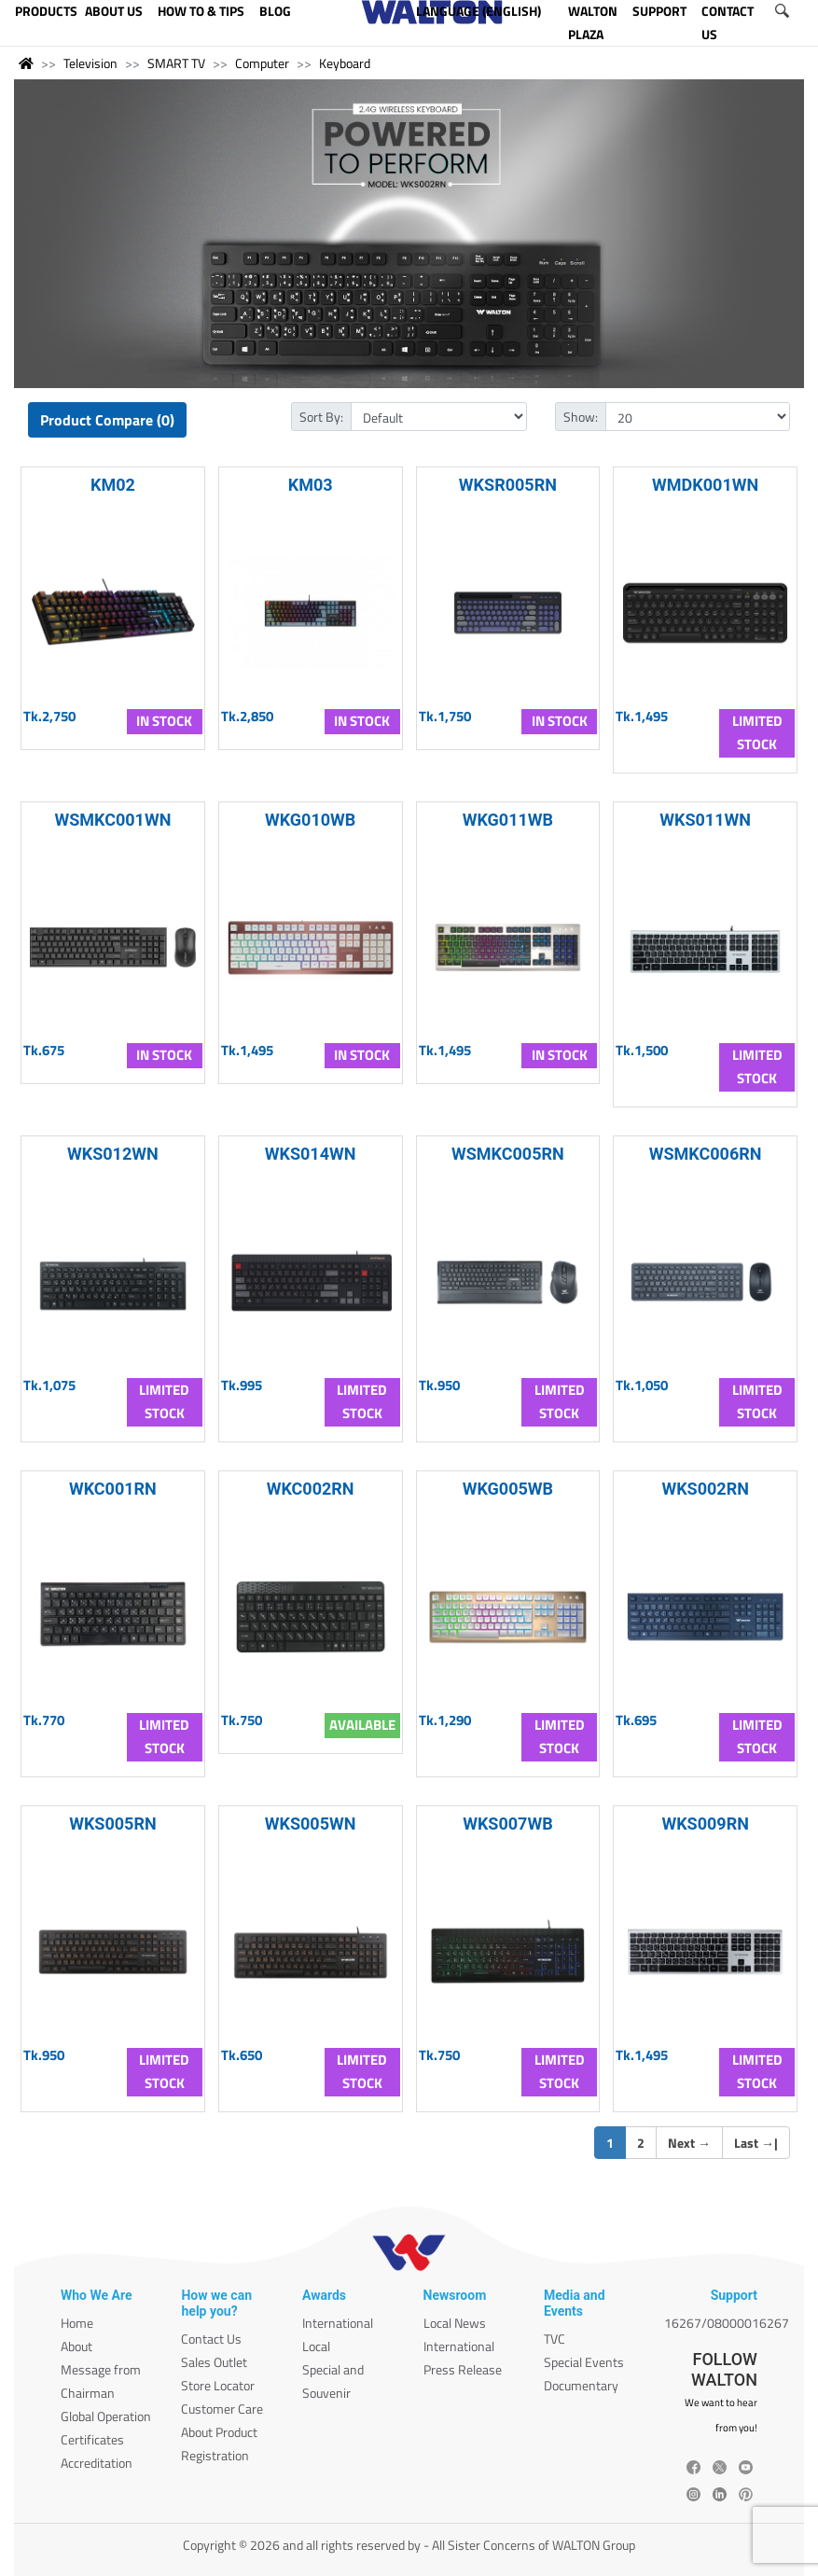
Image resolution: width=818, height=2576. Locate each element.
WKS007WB (508, 1823)
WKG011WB (508, 819)
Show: (580, 416)
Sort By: (321, 416)
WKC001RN (113, 1488)
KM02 (112, 484)
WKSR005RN (508, 484)
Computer (262, 63)
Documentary (581, 2385)
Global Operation (106, 2416)
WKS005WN (310, 1823)
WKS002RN (705, 1488)
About (76, 2346)
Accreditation (96, 2462)
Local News (454, 2322)
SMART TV (176, 63)
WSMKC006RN (705, 1153)
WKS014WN (310, 1153)
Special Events (584, 2362)
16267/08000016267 (726, 2322)
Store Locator (218, 2385)
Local (316, 2346)
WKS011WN (705, 819)
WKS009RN (705, 1823)
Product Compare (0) (107, 420)
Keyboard (344, 63)
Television (90, 63)
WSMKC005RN (507, 1153)
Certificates (92, 2439)
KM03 (310, 484)
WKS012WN (113, 1153)
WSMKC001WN (112, 819)
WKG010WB (310, 819)
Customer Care (222, 2408)
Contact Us (211, 2338)
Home (77, 2322)
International (337, 2322)
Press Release (462, 2369)
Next (689, 2142)
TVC (554, 2338)
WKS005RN (113, 1823)
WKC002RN (310, 1488)
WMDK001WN (705, 484)
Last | (756, 2142)
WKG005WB (508, 1488)
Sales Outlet (214, 2362)
